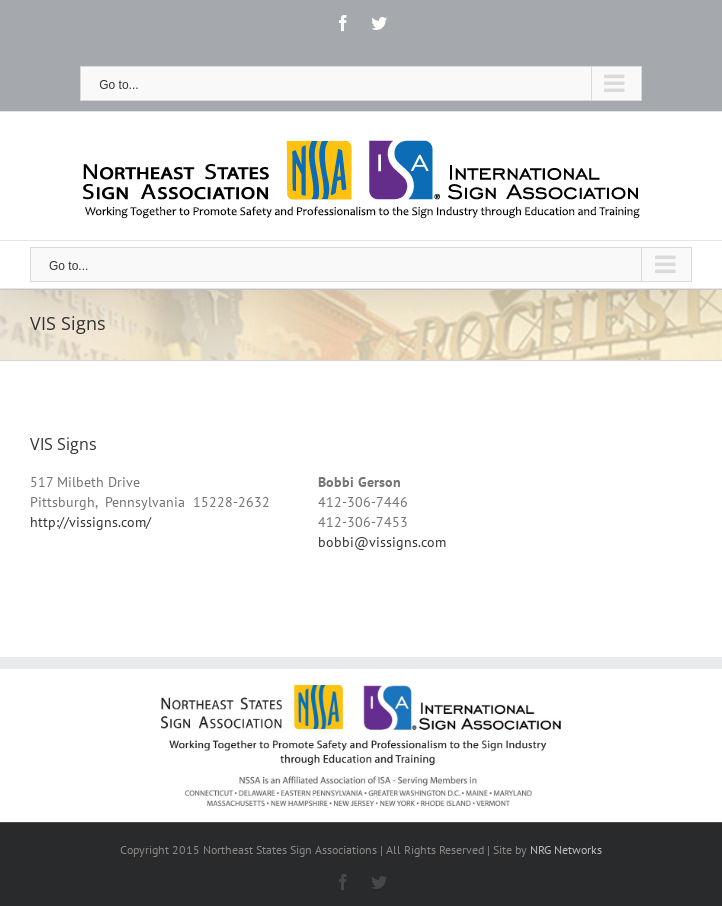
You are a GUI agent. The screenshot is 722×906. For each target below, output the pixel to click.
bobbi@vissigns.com (382, 542)
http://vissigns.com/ (90, 522)
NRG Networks (566, 849)
